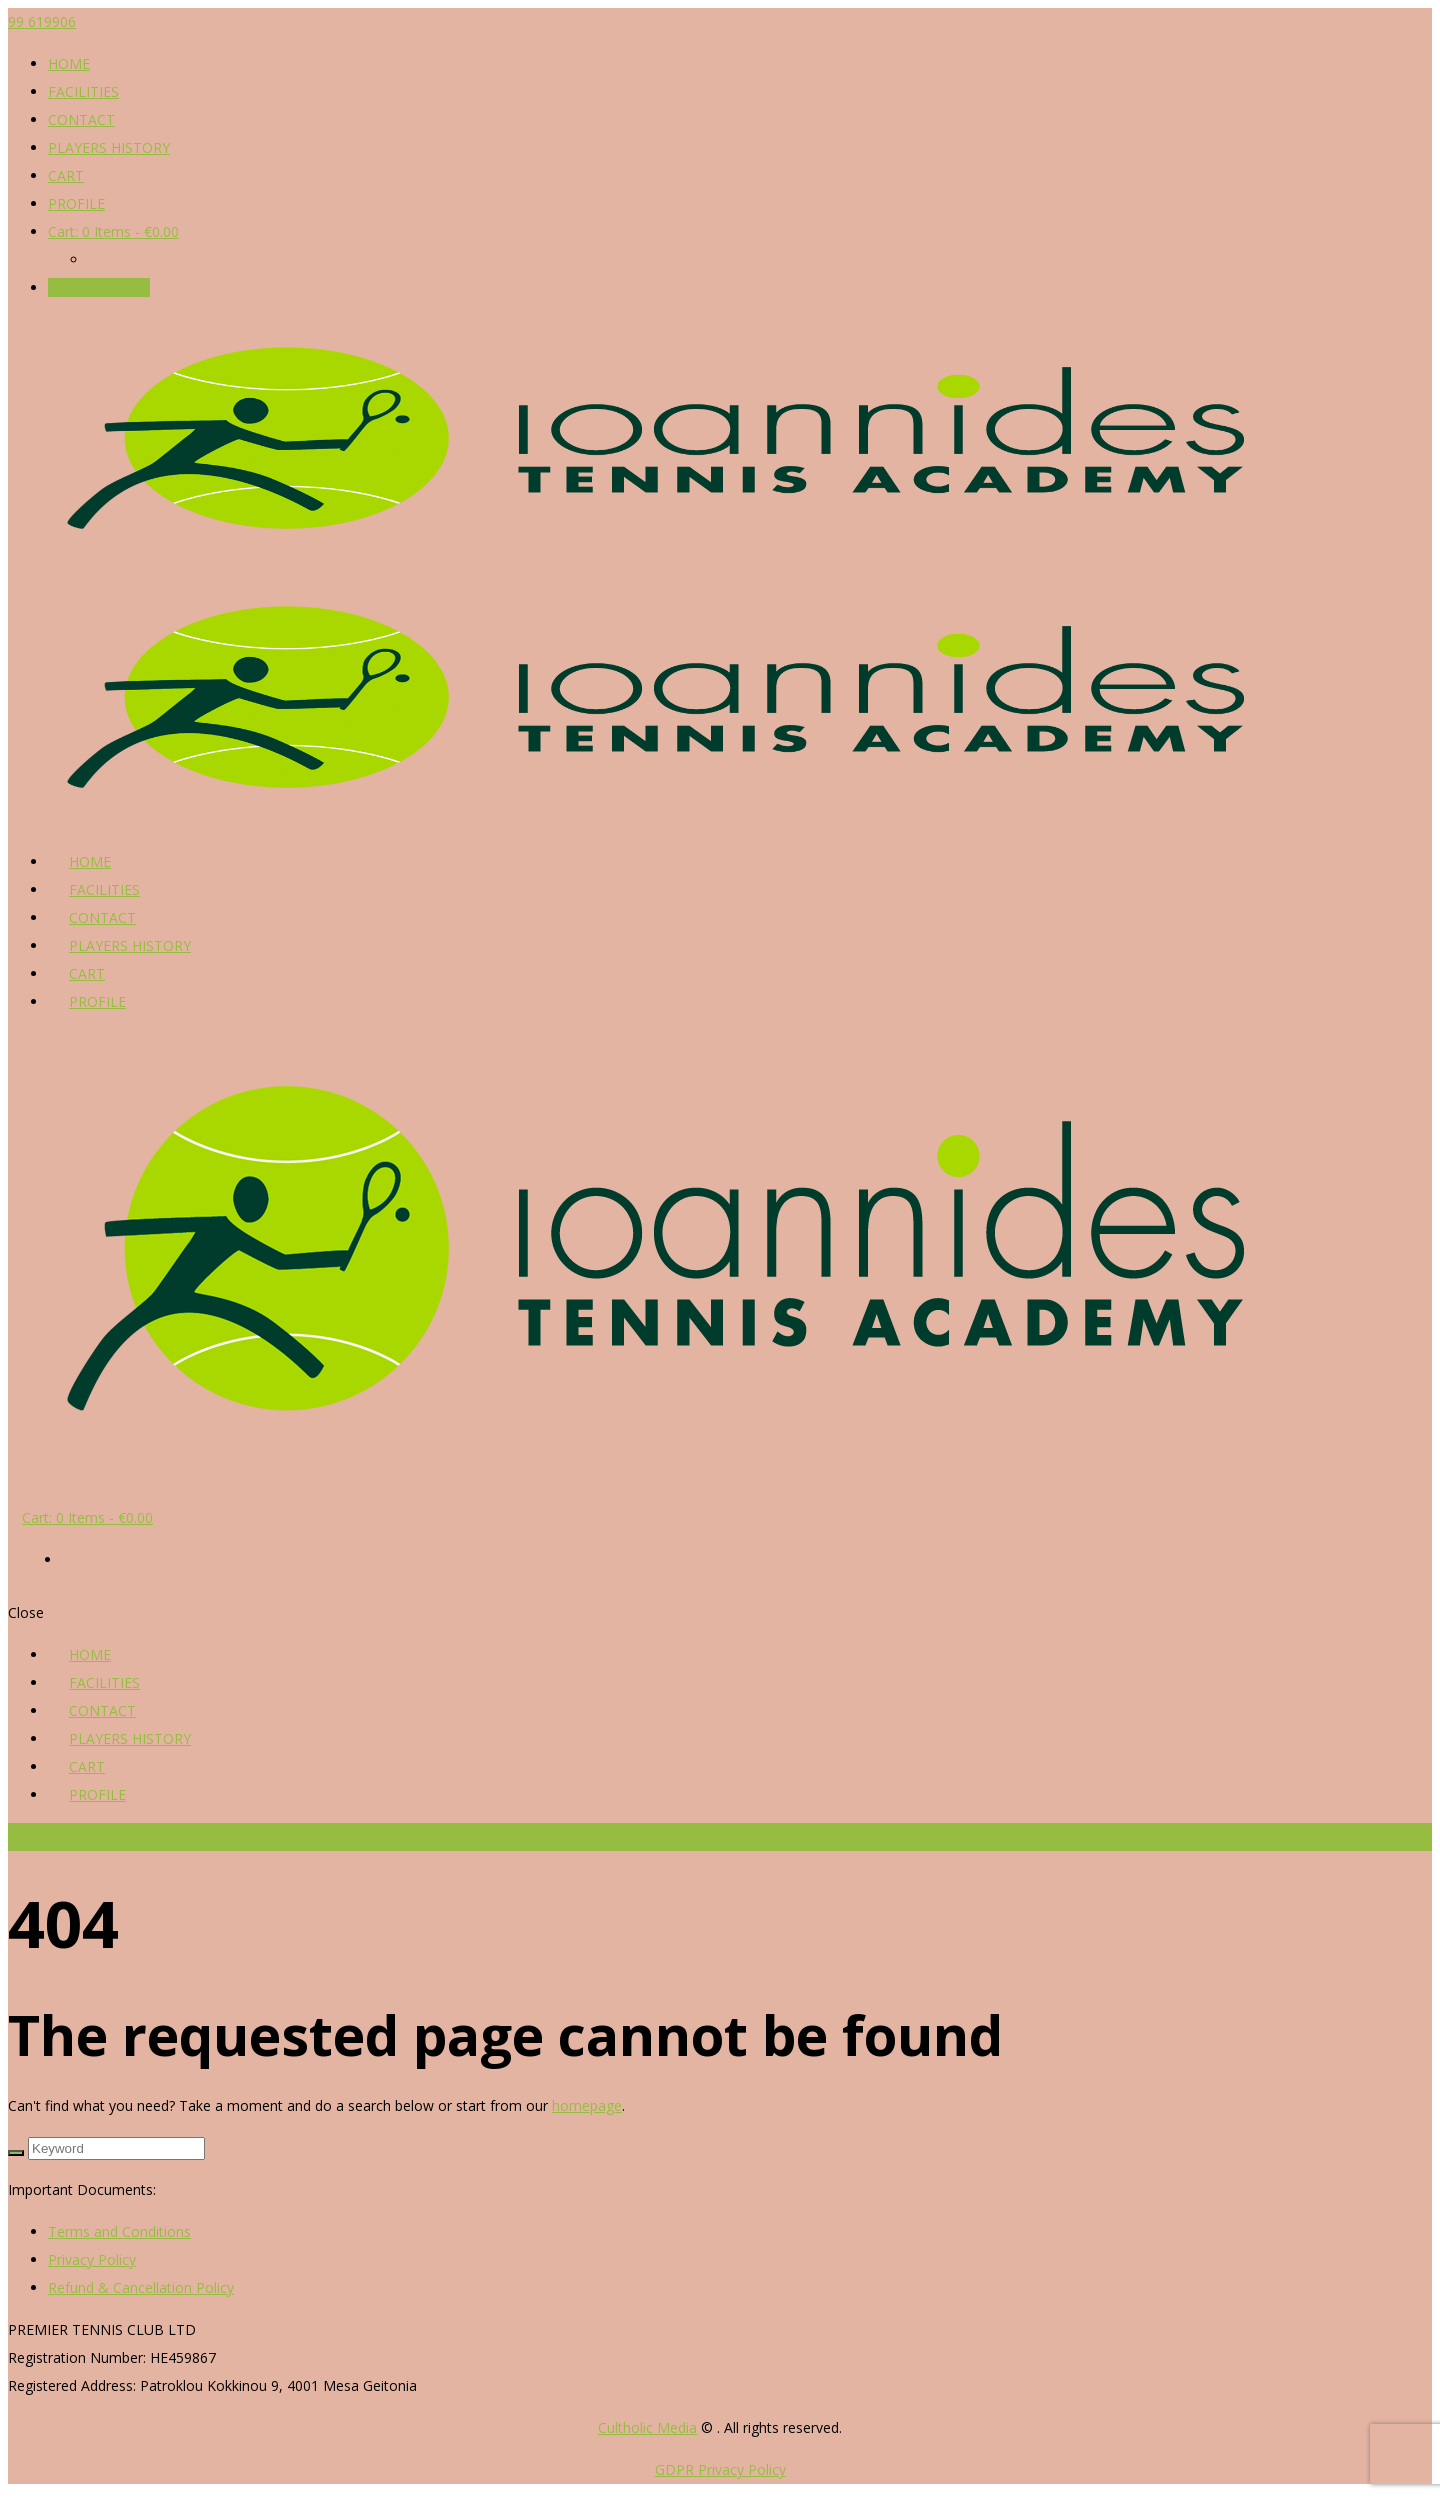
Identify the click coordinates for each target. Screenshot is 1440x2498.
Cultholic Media (647, 2427)
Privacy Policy (92, 2259)
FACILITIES (83, 91)
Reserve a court (99, 287)
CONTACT (81, 119)
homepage (587, 2105)
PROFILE (76, 203)
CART (66, 175)
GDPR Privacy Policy (720, 2469)
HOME (69, 63)
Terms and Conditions (119, 2231)
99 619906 (42, 21)
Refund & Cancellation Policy (141, 2287)
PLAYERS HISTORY (109, 147)
